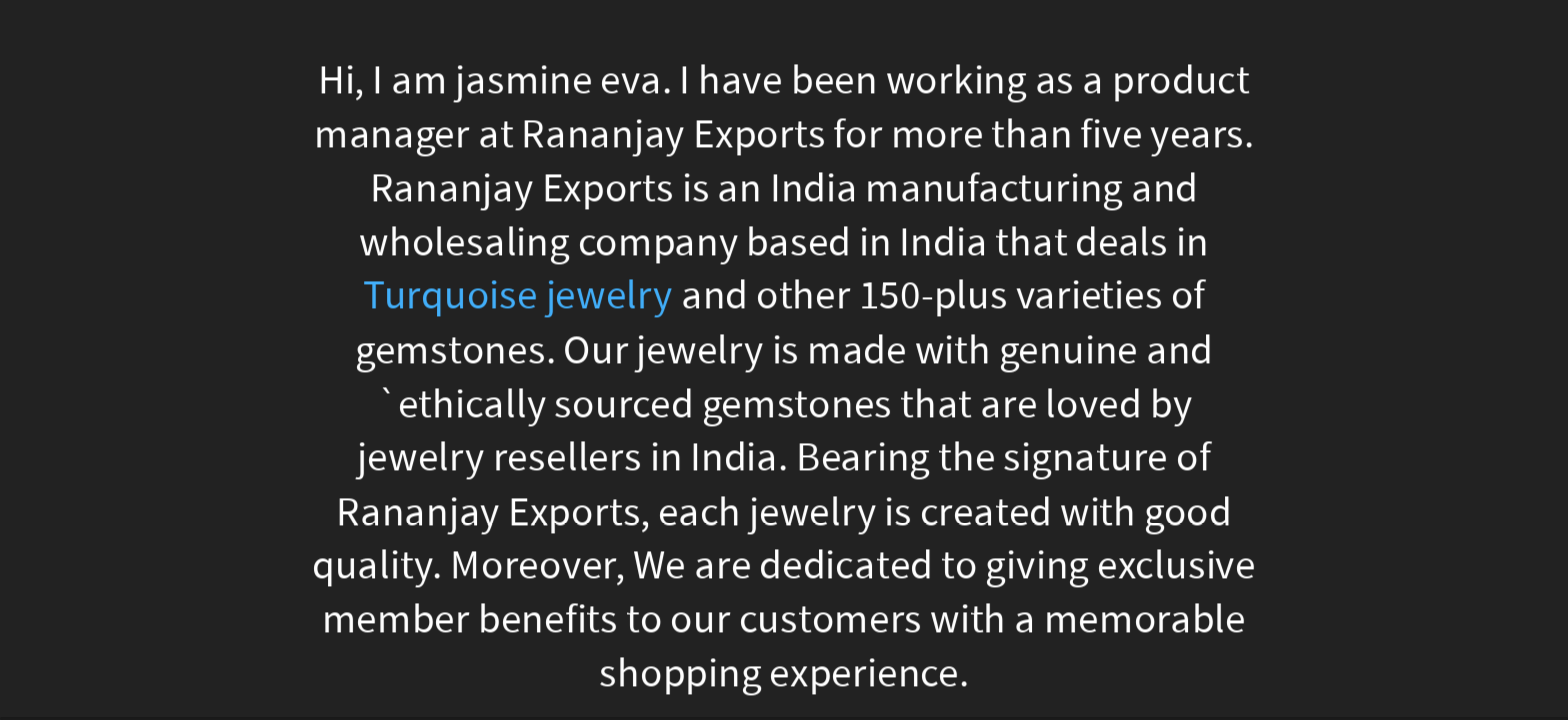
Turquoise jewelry (518, 296)
